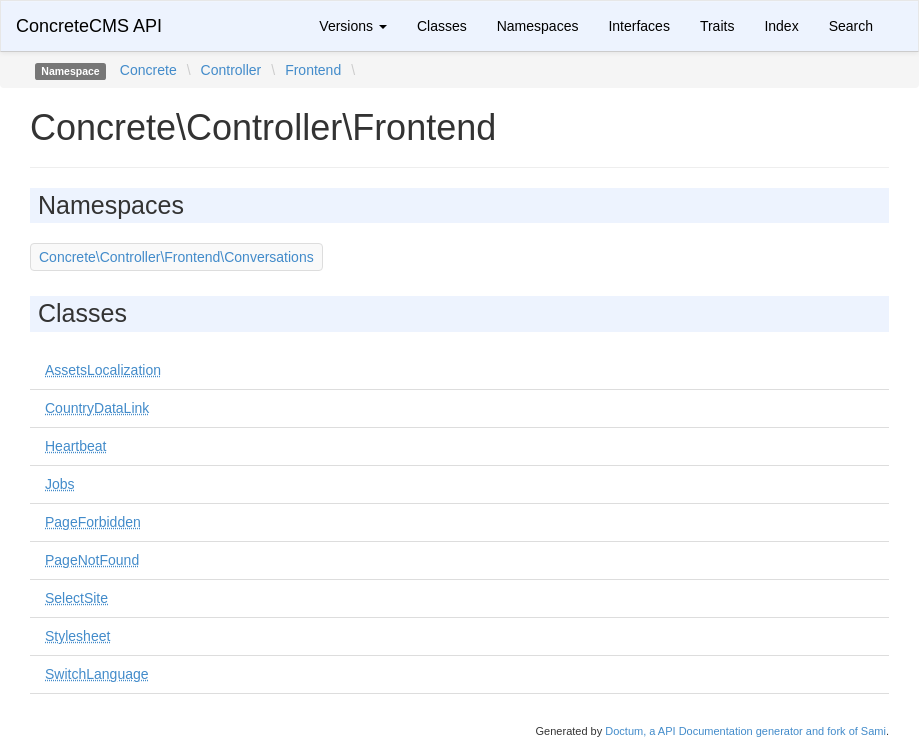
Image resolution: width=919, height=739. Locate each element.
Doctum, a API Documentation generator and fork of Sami (745, 731)
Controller (231, 70)
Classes (442, 26)
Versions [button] (353, 26)
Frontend (313, 70)
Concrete (148, 70)
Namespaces (538, 26)
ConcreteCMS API (89, 26)
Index (781, 26)
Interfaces (638, 26)
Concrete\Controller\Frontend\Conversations (176, 257)
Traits (717, 26)
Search (851, 26)
